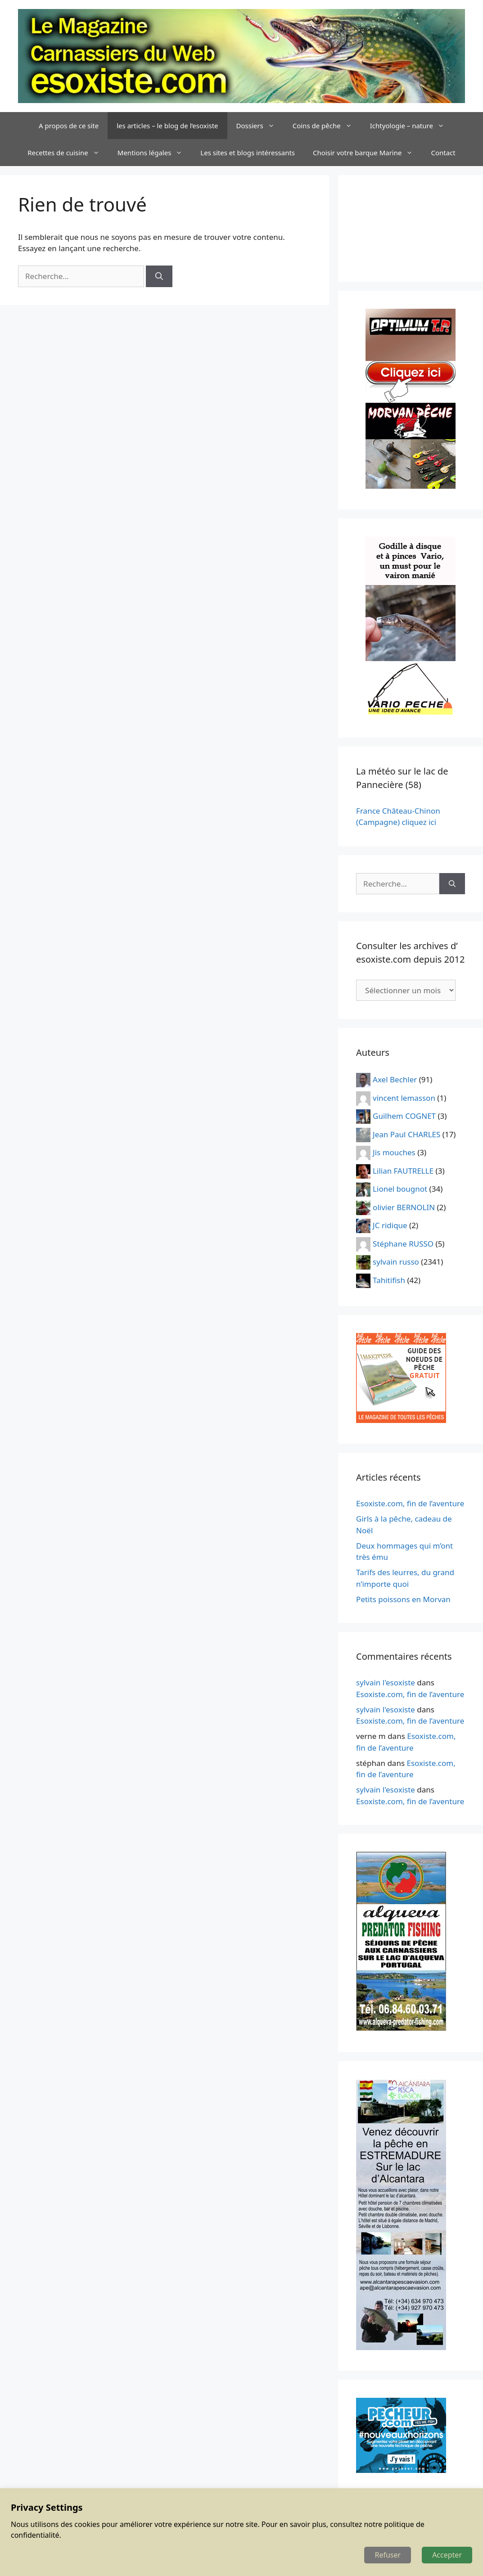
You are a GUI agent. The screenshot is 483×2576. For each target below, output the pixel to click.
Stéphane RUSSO (403, 1243)
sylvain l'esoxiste (385, 1682)
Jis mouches (394, 1152)
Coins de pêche (327, 125)
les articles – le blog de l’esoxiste (167, 125)
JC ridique (390, 1225)
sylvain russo (396, 1261)
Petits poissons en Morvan (403, 1599)
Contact (443, 152)
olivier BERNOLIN (404, 1207)
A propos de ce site (69, 125)
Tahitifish (389, 1279)
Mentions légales (154, 152)
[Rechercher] (159, 276)
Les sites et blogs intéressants (247, 152)
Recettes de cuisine (67, 152)
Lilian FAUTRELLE (403, 1170)
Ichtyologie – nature (411, 125)
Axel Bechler (395, 1079)
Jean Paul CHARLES (406, 1134)
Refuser (388, 2555)
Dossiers (260, 125)
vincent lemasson (404, 1097)
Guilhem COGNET (404, 1116)
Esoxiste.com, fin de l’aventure (410, 1503)
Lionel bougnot (400, 1189)
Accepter (447, 2555)
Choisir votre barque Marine (367, 152)
